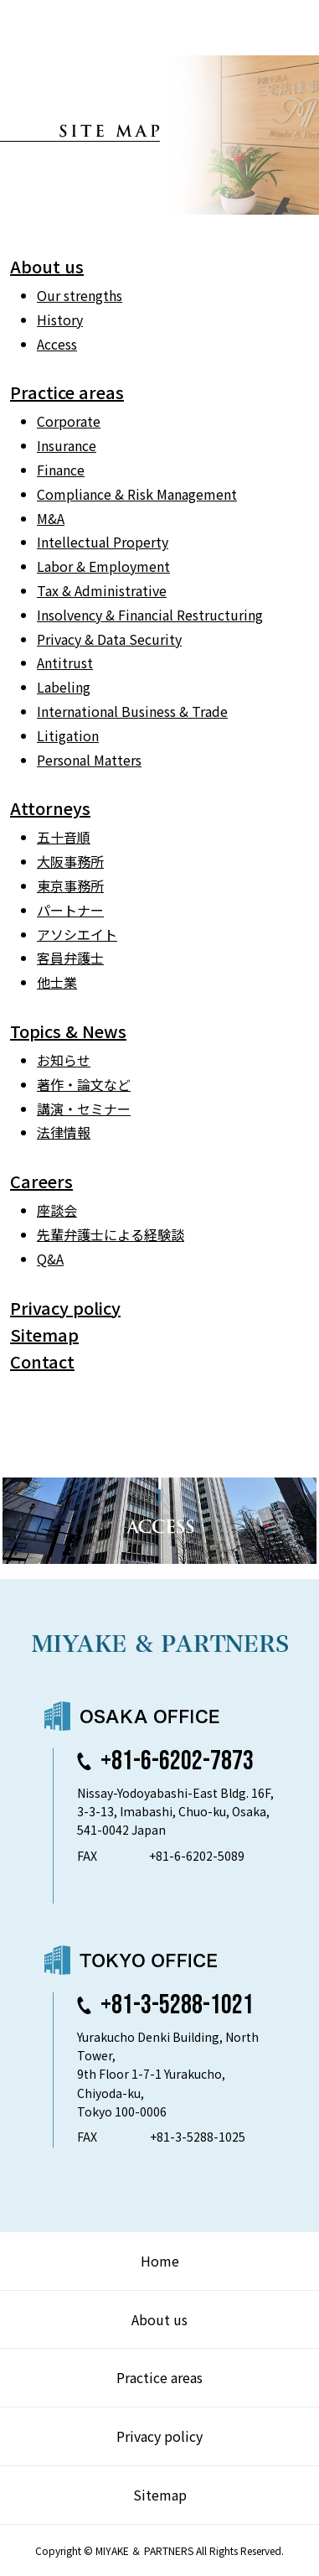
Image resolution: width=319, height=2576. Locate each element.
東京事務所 (70, 885)
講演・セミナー (84, 1108)
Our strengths (79, 295)
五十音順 (63, 837)
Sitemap (44, 1334)
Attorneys (50, 808)
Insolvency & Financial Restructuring (150, 615)
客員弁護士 (70, 958)
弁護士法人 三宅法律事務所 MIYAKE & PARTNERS (82, 27)
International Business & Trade (132, 711)
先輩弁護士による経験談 (110, 1234)
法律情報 (63, 1132)
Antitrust (65, 662)
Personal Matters (89, 760)
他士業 (57, 982)
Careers (41, 1181)
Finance (61, 470)
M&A (50, 518)
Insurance (66, 445)
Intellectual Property (102, 542)
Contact (42, 1361)
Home (160, 2261)
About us (47, 266)
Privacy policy (65, 1308)
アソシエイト (77, 934)
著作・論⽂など (84, 1084)
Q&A (50, 1259)
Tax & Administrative (102, 590)
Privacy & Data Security (109, 639)
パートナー (70, 910)
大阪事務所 (70, 861)
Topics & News (68, 1031)
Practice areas (67, 392)
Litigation (68, 735)
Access (57, 344)
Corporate (68, 421)
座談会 (57, 1210)
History (60, 319)
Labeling (63, 687)
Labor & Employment (103, 566)
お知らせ (63, 1060)
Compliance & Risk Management (137, 494)
